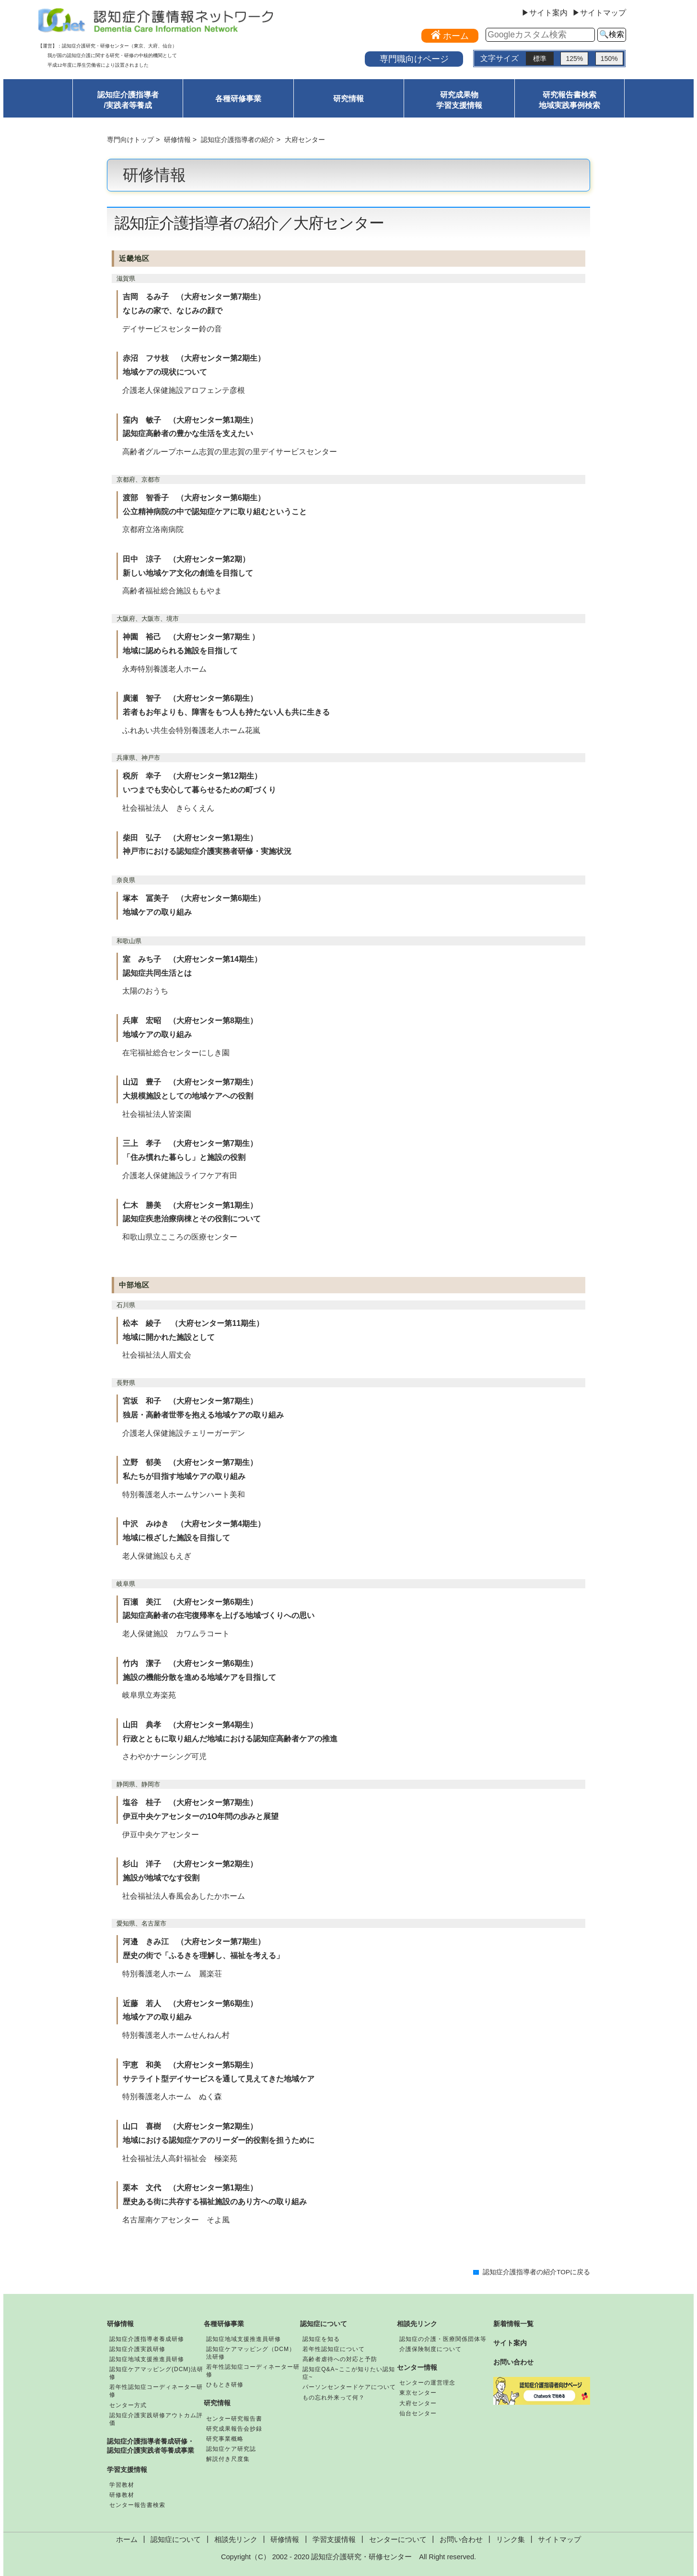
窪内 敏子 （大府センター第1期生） (190, 420)
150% (609, 58)
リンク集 (510, 2539)
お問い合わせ (513, 2362)
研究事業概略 (225, 2438)
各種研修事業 (238, 99)
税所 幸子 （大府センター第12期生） (192, 776)
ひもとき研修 (225, 2384)
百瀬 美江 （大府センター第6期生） (190, 1602)
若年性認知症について (333, 2349)
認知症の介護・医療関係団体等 (443, 2339)
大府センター (418, 2403)
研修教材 (121, 2495)
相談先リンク (417, 2324)
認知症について (323, 2324)
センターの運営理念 (427, 2382)
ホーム (127, 2539)
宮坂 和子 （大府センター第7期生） (190, 1401)
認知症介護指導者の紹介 (238, 139)
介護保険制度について (430, 2349)
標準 (539, 58)
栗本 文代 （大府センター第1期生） (190, 2188)
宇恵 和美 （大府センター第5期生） (190, 2065)
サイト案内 (510, 2343)
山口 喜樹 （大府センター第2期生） (190, 2126)
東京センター (418, 2392)
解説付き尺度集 (228, 2459)
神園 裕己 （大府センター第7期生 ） (191, 637)
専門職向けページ (414, 59)
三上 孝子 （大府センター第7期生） (190, 1143)
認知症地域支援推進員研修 (146, 2359)
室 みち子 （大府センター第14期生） (192, 959)
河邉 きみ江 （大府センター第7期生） (194, 1942)
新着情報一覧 (513, 2324)
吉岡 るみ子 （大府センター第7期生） (194, 297)
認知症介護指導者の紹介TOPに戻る (536, 2272)
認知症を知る (321, 2339)
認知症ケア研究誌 (231, 2449)
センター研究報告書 (234, 2418)
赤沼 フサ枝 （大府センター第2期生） (194, 358)
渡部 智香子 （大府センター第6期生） (194, 498)
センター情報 (417, 2367)
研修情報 (177, 139)
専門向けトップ (130, 139)
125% (574, 58)
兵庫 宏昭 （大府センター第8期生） (190, 1020)
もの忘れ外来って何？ (333, 2397)
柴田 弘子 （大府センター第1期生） (190, 838)
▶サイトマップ (599, 13)
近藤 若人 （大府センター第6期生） (190, 2003)
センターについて (398, 2539)
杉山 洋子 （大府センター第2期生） (190, 1864)
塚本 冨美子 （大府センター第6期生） (194, 898)
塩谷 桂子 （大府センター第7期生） (190, 1802)
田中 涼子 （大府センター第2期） (186, 559)
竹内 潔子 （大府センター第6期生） (190, 1663)
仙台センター (418, 2413)
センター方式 (128, 2405)
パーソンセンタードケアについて (349, 2387)
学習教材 (121, 2484)
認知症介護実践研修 (137, 2349)
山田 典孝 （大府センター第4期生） (190, 1725)
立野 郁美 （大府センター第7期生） (190, 1462)
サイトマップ (559, 2539)
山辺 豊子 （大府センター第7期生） (190, 1082)
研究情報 (348, 99)
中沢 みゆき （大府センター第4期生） (194, 1524)
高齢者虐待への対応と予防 (339, 2359)
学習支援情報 (127, 2469)
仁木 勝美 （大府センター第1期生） (190, 1205)
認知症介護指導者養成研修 (146, 2339)
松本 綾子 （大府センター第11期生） (193, 1323)
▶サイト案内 (545, 13)
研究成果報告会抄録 (234, 2428)
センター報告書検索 (137, 2505)
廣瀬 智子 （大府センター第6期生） (190, 698)
